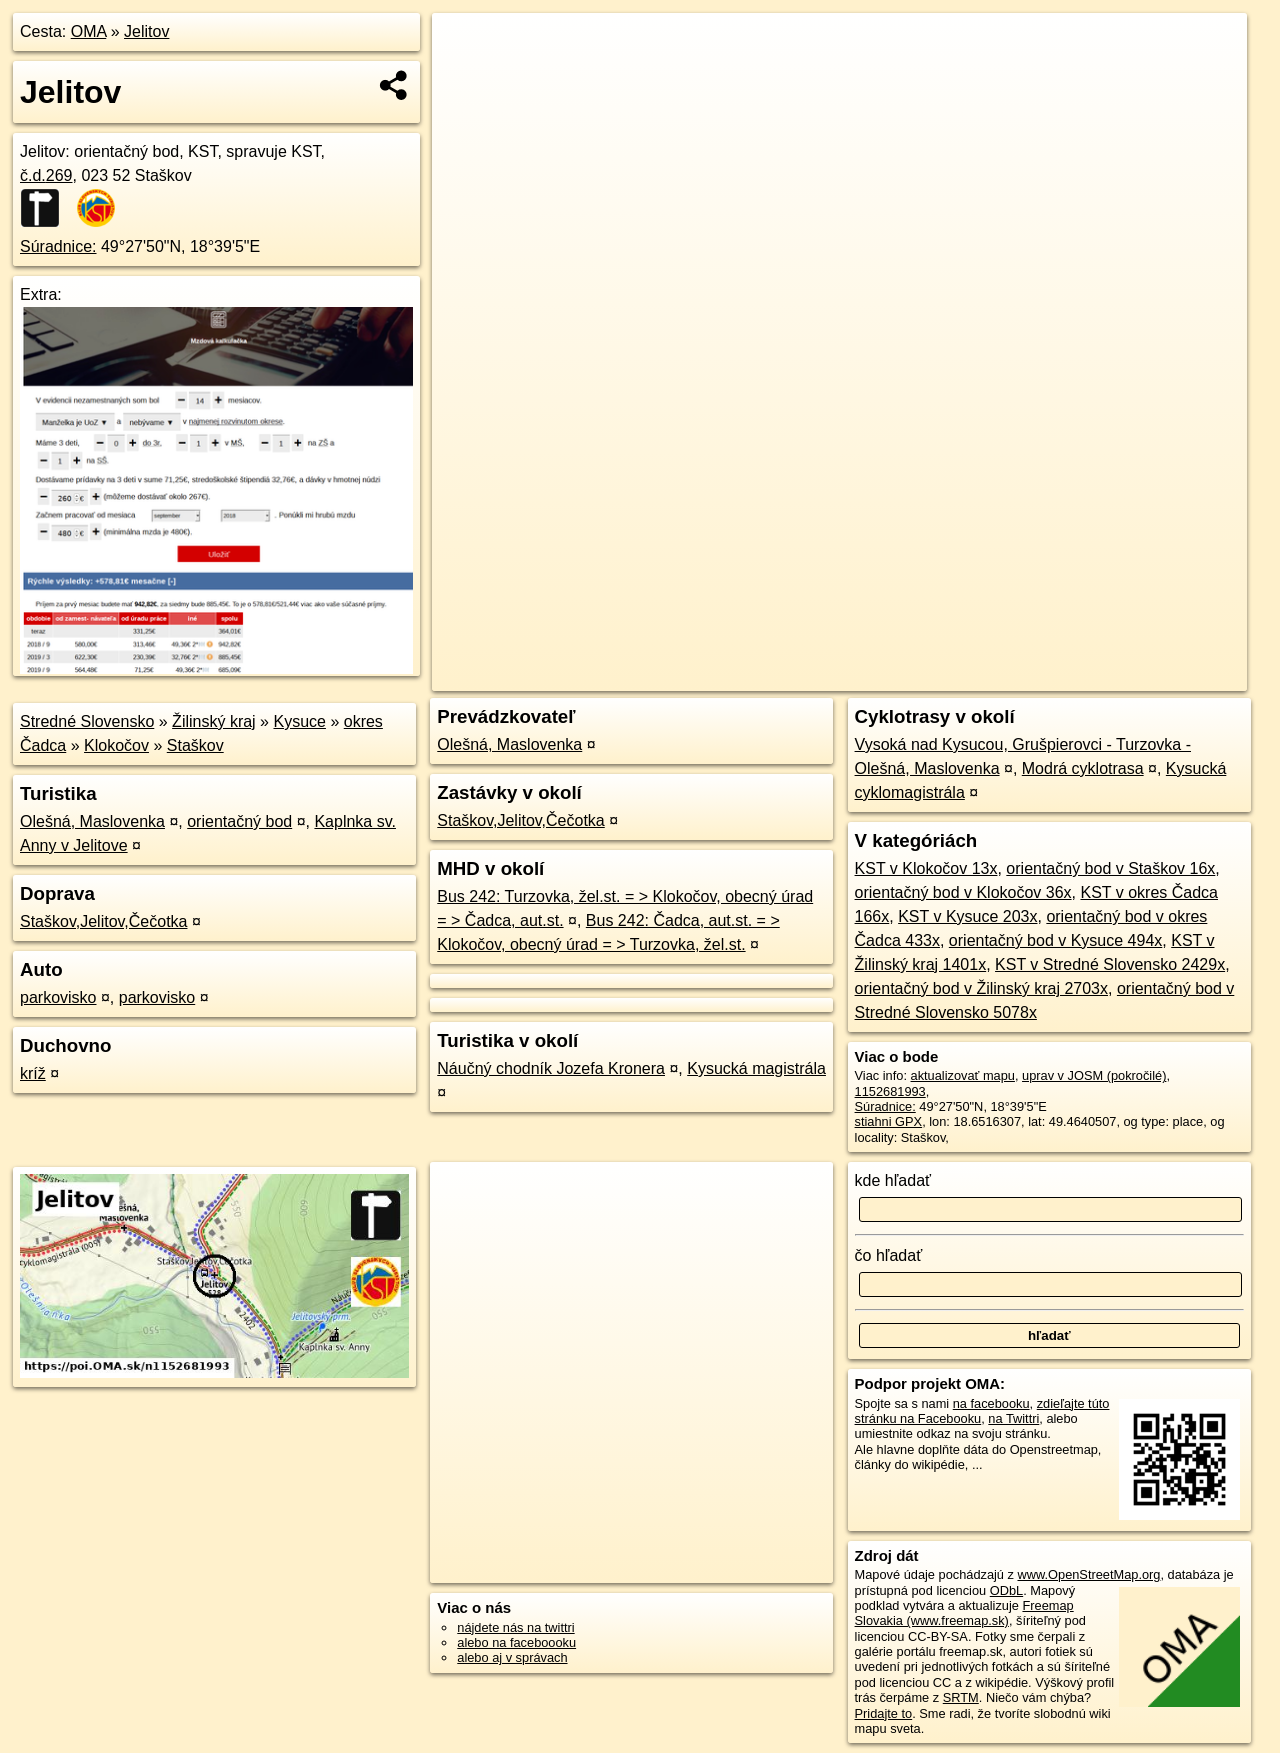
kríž (33, 1073)
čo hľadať (889, 1255)
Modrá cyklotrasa (1083, 768)
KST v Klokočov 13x (926, 868)
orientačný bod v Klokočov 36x (963, 892)
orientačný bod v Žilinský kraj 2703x (981, 988)
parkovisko (58, 997)
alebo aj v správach (512, 1657)
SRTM (961, 1697)
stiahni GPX (889, 1121)
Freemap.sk (1005, 676)
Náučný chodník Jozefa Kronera (551, 1068)
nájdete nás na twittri (515, 1627)
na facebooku (991, 1403)
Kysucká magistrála (756, 1068)
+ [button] (466, 47)
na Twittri (1013, 1418)
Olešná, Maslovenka (92, 821)
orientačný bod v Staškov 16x (1110, 868)
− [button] (466, 78)
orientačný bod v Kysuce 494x (1055, 940)
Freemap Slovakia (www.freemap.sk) (964, 1613)
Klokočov (116, 745)
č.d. (46, 175)
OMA (89, 31)
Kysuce (299, 721)
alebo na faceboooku (516, 1642)
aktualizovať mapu (963, 1075)
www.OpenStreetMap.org (1088, 1574)
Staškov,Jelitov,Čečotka (103, 921)
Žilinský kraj (214, 721)
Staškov (195, 745)
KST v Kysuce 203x (967, 916)
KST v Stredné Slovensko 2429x (1110, 964)
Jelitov (146, 31)
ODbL (1006, 1590)
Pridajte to (884, 1713)
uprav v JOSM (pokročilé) (1094, 1075)
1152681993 (890, 1091)
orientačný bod (239, 821)
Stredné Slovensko (87, 721)
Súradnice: (58, 246)
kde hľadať (893, 1180)
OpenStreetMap (902, 676)
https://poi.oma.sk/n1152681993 (1156, 676)
